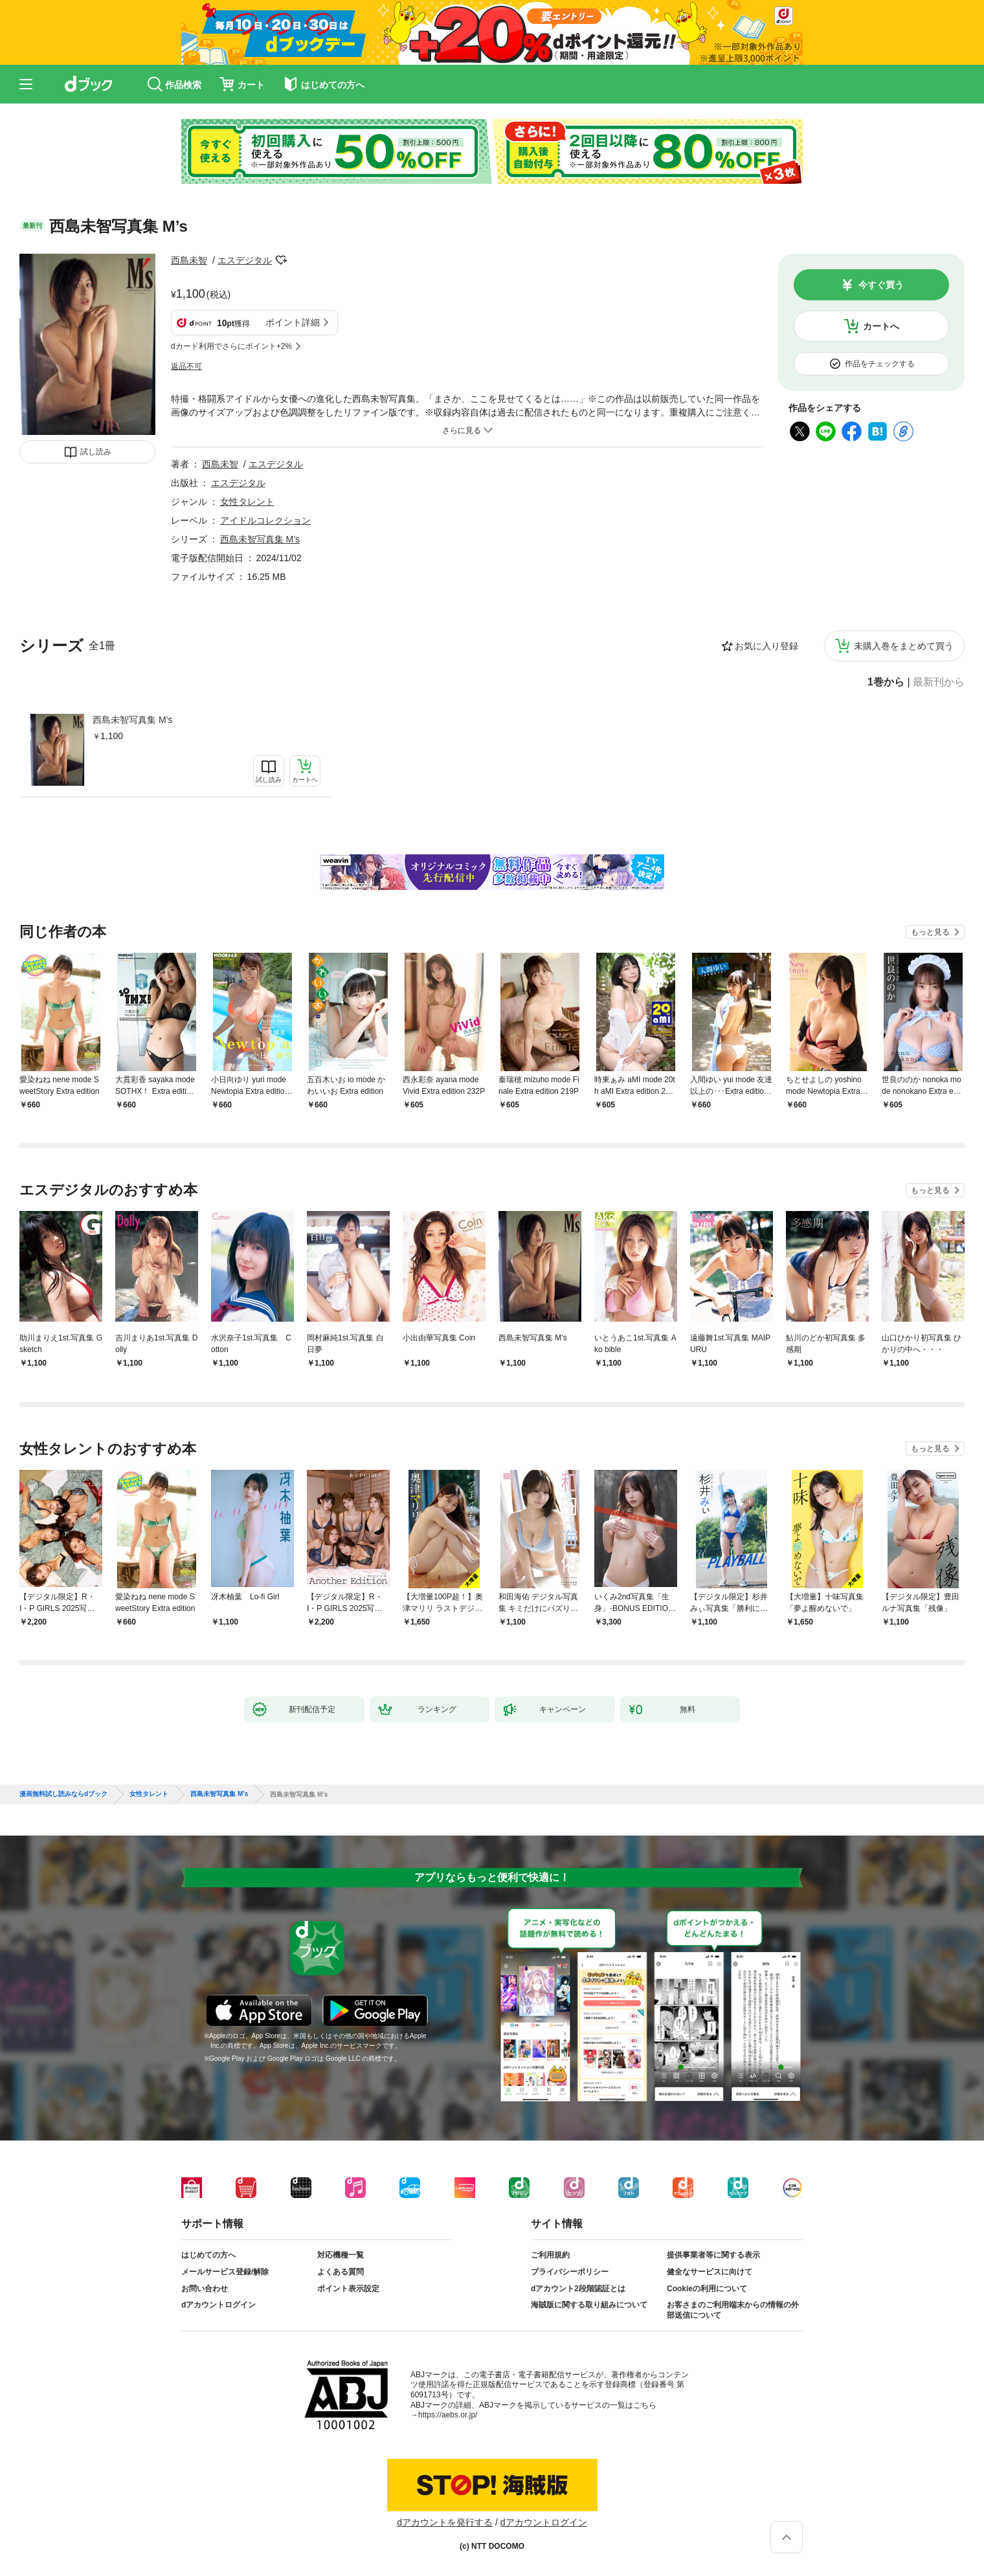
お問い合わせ (204, 2288)
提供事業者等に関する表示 (713, 2255)
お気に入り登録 (766, 646)
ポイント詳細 (292, 322)
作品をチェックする (880, 363)
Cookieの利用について (707, 2288)
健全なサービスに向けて (709, 2271)
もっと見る (930, 932)
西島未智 (189, 260)
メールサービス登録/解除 (225, 2271)
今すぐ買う (881, 285)
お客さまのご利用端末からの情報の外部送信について (733, 2310)
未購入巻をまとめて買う (904, 646)
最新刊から (939, 682)
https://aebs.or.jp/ (447, 2414)
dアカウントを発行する (445, 2522)
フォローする (280, 260)
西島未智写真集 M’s (132, 720)
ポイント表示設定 (348, 2288)
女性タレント (247, 501)
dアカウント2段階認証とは (578, 2288)
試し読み (95, 451)
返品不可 (186, 366)
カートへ (881, 326)
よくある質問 (340, 2271)
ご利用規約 (550, 2255)
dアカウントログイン (218, 2304)
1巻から (885, 682)
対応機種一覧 (340, 2255)
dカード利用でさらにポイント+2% (231, 346)
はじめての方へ (208, 2255)
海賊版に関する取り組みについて (589, 2304)
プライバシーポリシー (570, 2271)
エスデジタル (245, 260)
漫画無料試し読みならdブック (63, 1794)
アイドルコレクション (265, 520)
